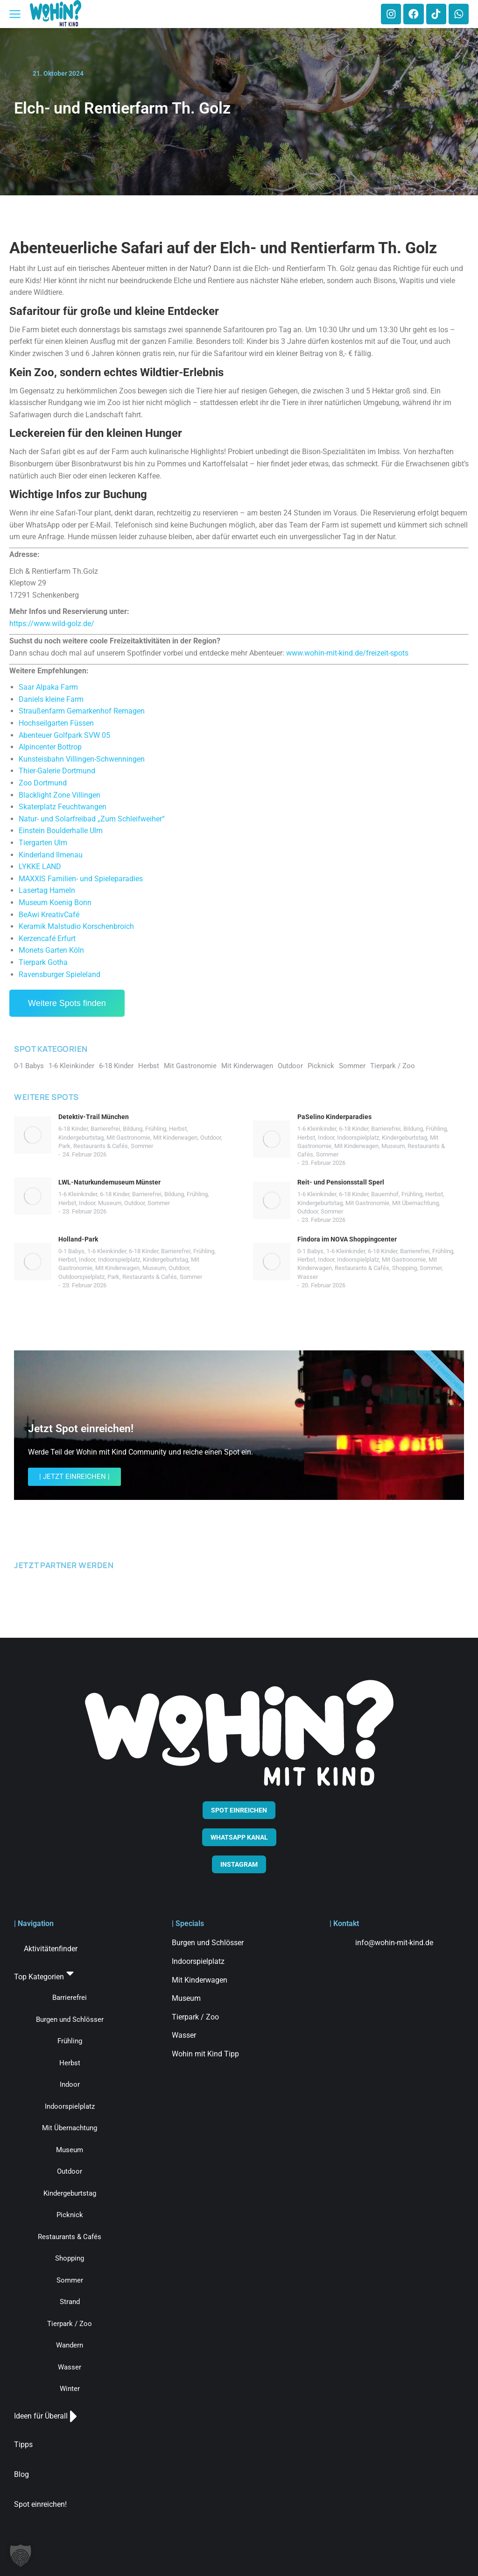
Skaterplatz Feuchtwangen (62, 806)
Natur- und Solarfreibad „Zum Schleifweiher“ (92, 818)
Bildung (132, 1128)
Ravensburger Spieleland (59, 974)
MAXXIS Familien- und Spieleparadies (81, 878)
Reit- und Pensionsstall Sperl (340, 1182)
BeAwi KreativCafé (49, 914)
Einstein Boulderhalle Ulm (61, 830)
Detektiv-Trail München (93, 1116)
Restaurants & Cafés (100, 1145)
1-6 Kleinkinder (316, 1128)
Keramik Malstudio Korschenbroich (76, 926)
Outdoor (210, 1137)
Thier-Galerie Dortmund (57, 770)
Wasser (307, 1276)
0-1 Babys (71, 1251)
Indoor (326, 1137)
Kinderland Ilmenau (51, 854)
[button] (20, 2555)
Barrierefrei (105, 1128)
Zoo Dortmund (43, 782)
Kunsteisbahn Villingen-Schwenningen (82, 759)
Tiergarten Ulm (43, 842)
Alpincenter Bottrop (50, 746)
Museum (393, 1145)
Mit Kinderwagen (175, 1137)
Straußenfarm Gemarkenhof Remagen (82, 710)
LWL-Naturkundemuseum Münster (109, 1182)
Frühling (155, 1128)
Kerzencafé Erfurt (47, 938)
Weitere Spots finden (67, 1003)
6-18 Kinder (73, 1128)
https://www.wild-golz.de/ (51, 623)
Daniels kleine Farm (51, 699)
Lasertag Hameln (47, 890)
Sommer (142, 1145)
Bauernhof (385, 1194)
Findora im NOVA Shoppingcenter (347, 1239)
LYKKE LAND (40, 866)
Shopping (404, 1267)
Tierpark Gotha (43, 962)
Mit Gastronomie (128, 1137)
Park (64, 1145)
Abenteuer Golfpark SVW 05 (64, 735)
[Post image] (32, 1135)
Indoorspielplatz (358, 1137)
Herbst (178, 1128)
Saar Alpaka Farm (48, 687)
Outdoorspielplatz (81, 1276)
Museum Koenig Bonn (55, 902)
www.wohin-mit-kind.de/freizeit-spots (347, 653)
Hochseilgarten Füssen (56, 723)
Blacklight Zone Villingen (59, 795)
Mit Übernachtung (415, 1202)
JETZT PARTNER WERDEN (63, 1565)
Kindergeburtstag (81, 1137)
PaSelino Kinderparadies (334, 1116)
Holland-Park (78, 1239)
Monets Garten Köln (51, 950)
